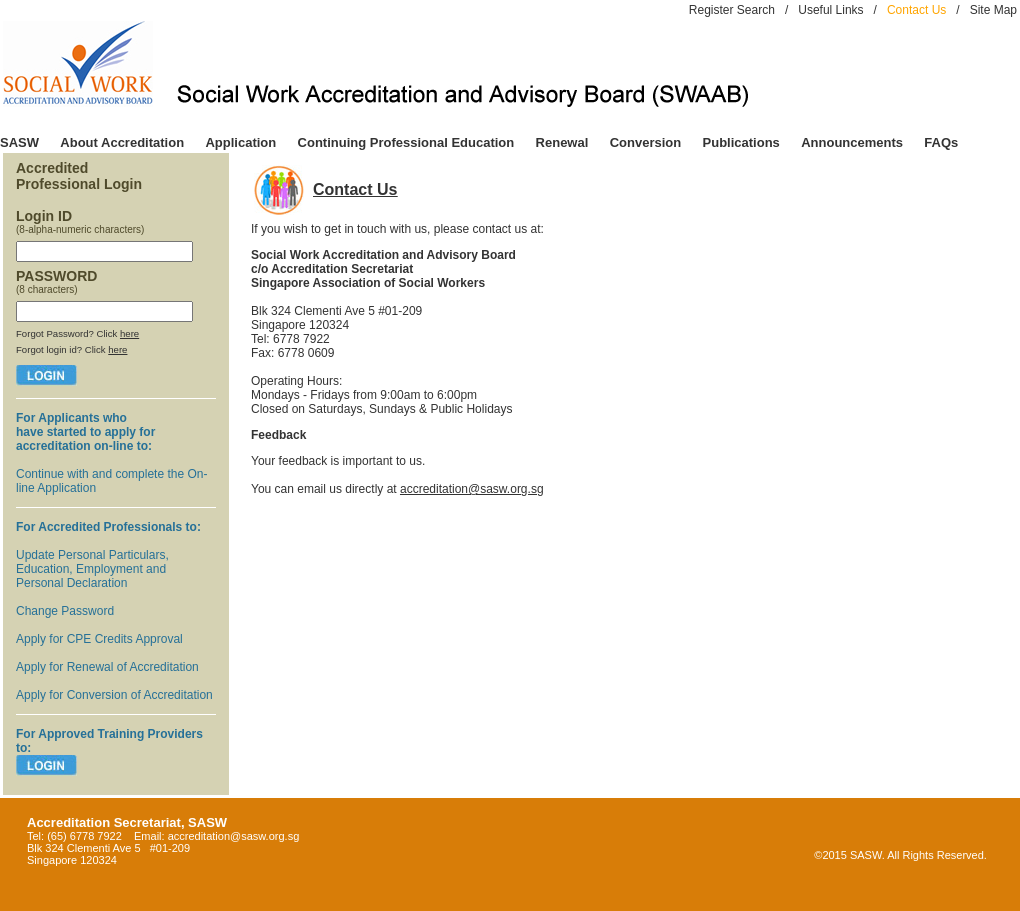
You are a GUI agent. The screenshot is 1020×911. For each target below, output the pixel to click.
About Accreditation (122, 142)
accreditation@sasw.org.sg (472, 489)
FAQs (941, 142)
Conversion (646, 142)
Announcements (852, 142)
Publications (741, 142)
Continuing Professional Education (406, 142)
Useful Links (830, 10)
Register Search (732, 10)
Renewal (562, 142)
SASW (19, 142)
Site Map (993, 10)
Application (240, 142)
